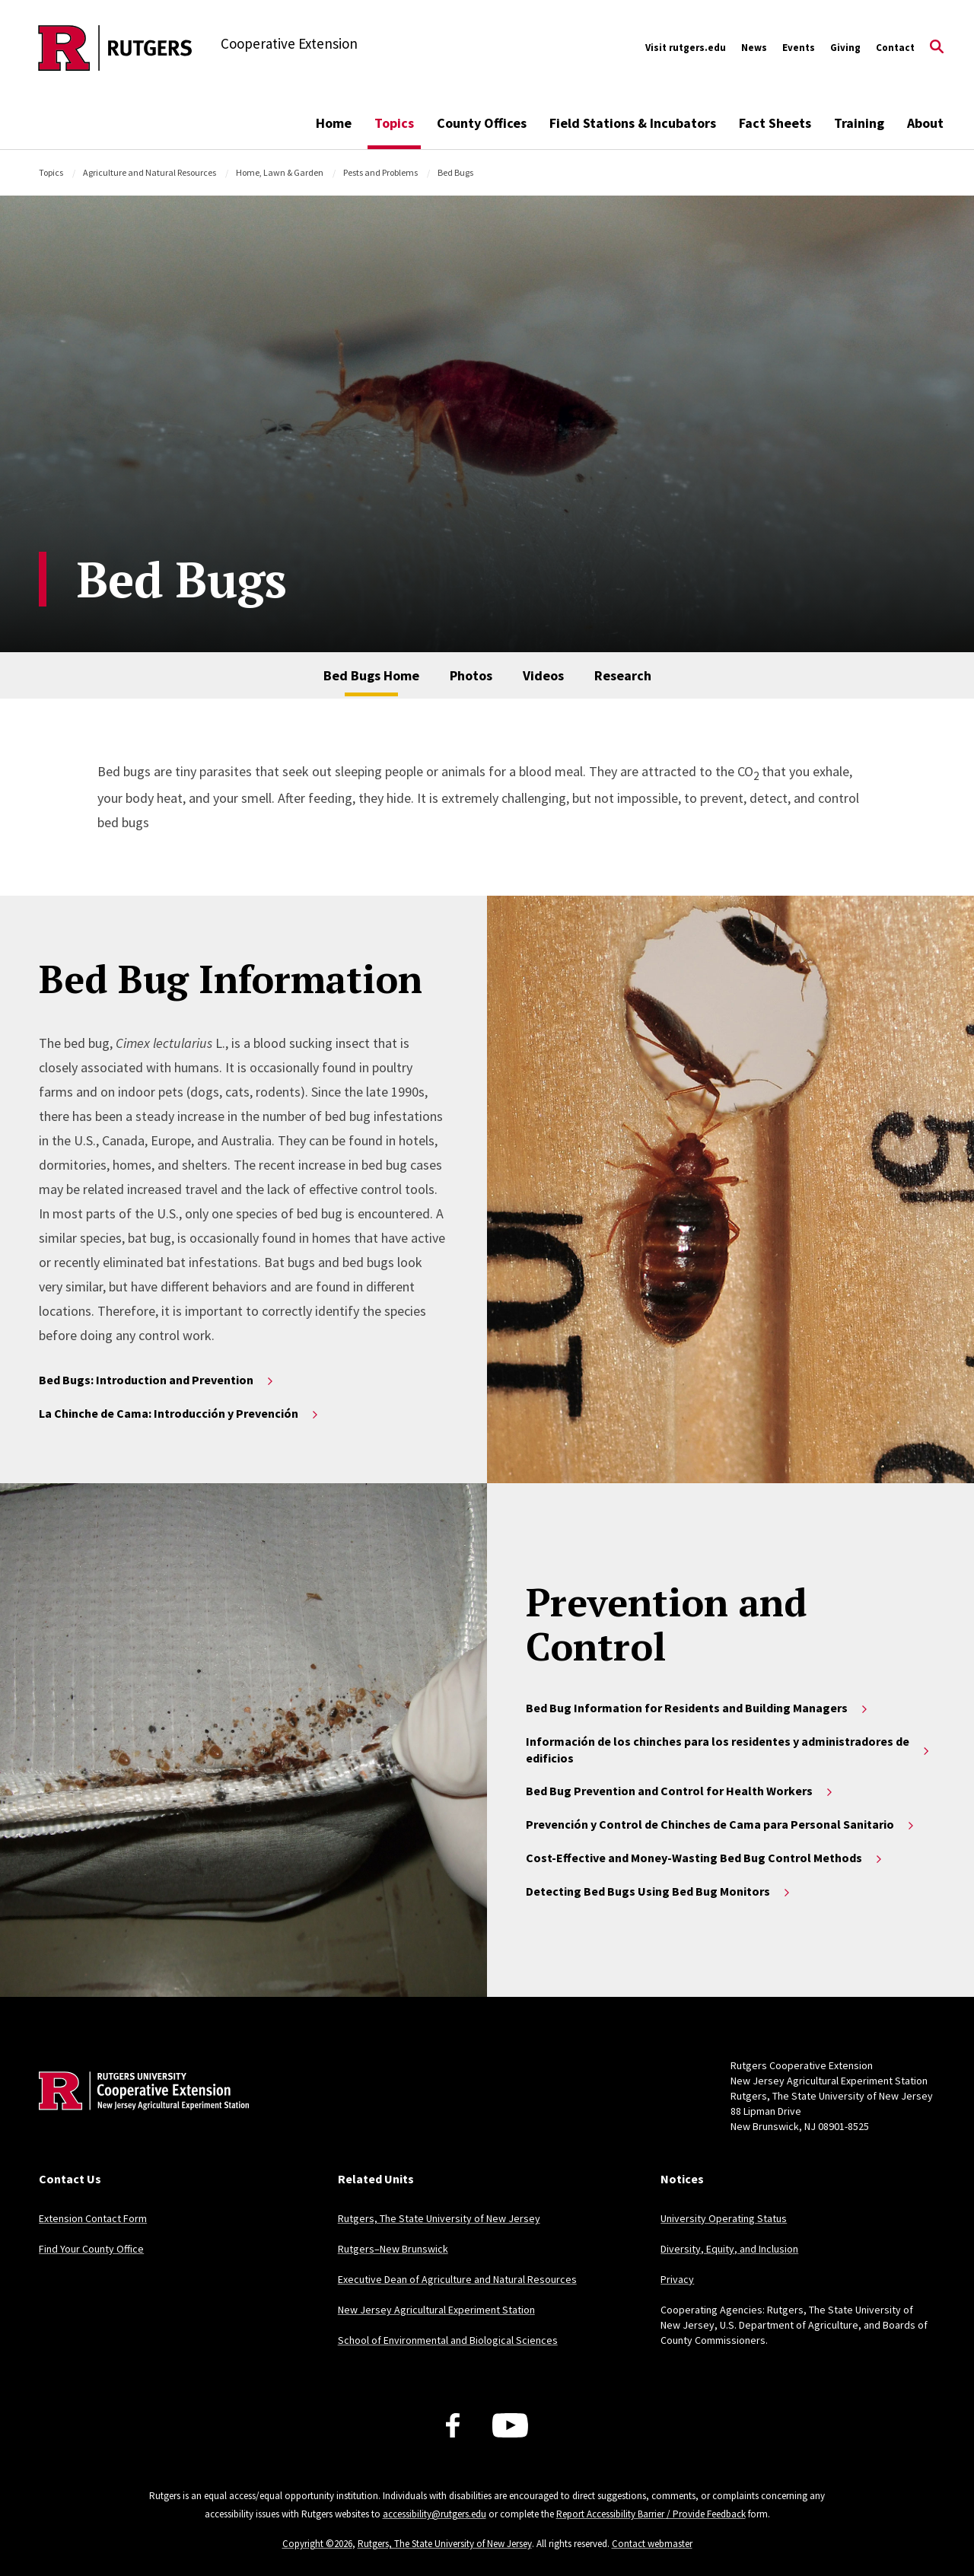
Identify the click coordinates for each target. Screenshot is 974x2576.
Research (622, 675)
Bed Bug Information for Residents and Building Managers (698, 1707)
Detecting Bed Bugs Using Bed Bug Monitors (659, 1891)
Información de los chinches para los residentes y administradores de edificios (728, 1750)
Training (859, 123)
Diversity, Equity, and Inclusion (729, 2249)
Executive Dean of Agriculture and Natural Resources (457, 2279)
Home (334, 123)
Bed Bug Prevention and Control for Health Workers (680, 1790)
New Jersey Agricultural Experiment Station (436, 2309)
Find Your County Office (91, 2249)
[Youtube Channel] (510, 2425)
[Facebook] (453, 2425)
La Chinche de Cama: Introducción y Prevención (179, 1413)
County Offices (482, 123)
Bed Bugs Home (371, 675)
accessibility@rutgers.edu (434, 2514)
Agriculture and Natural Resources (149, 172)
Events (798, 47)
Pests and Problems (380, 172)
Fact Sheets (775, 123)
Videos (543, 675)
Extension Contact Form (93, 2218)
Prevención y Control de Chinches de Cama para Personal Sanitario (721, 1824)
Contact (895, 47)
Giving (845, 47)
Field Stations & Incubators (632, 123)
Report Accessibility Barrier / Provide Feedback (651, 2514)
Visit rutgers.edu (685, 47)
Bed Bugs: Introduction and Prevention (157, 1379)
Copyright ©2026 (317, 2543)
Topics (394, 123)
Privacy (677, 2279)
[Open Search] (937, 48)
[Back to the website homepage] (115, 48)
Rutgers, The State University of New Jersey (439, 2218)
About (925, 123)
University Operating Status (723, 2218)
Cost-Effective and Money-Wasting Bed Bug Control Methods (705, 1857)
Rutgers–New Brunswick (393, 2249)
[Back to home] (139, 2114)
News (754, 47)
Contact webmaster (652, 2543)
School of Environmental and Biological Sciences (448, 2340)
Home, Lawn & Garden (279, 172)
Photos (471, 675)
